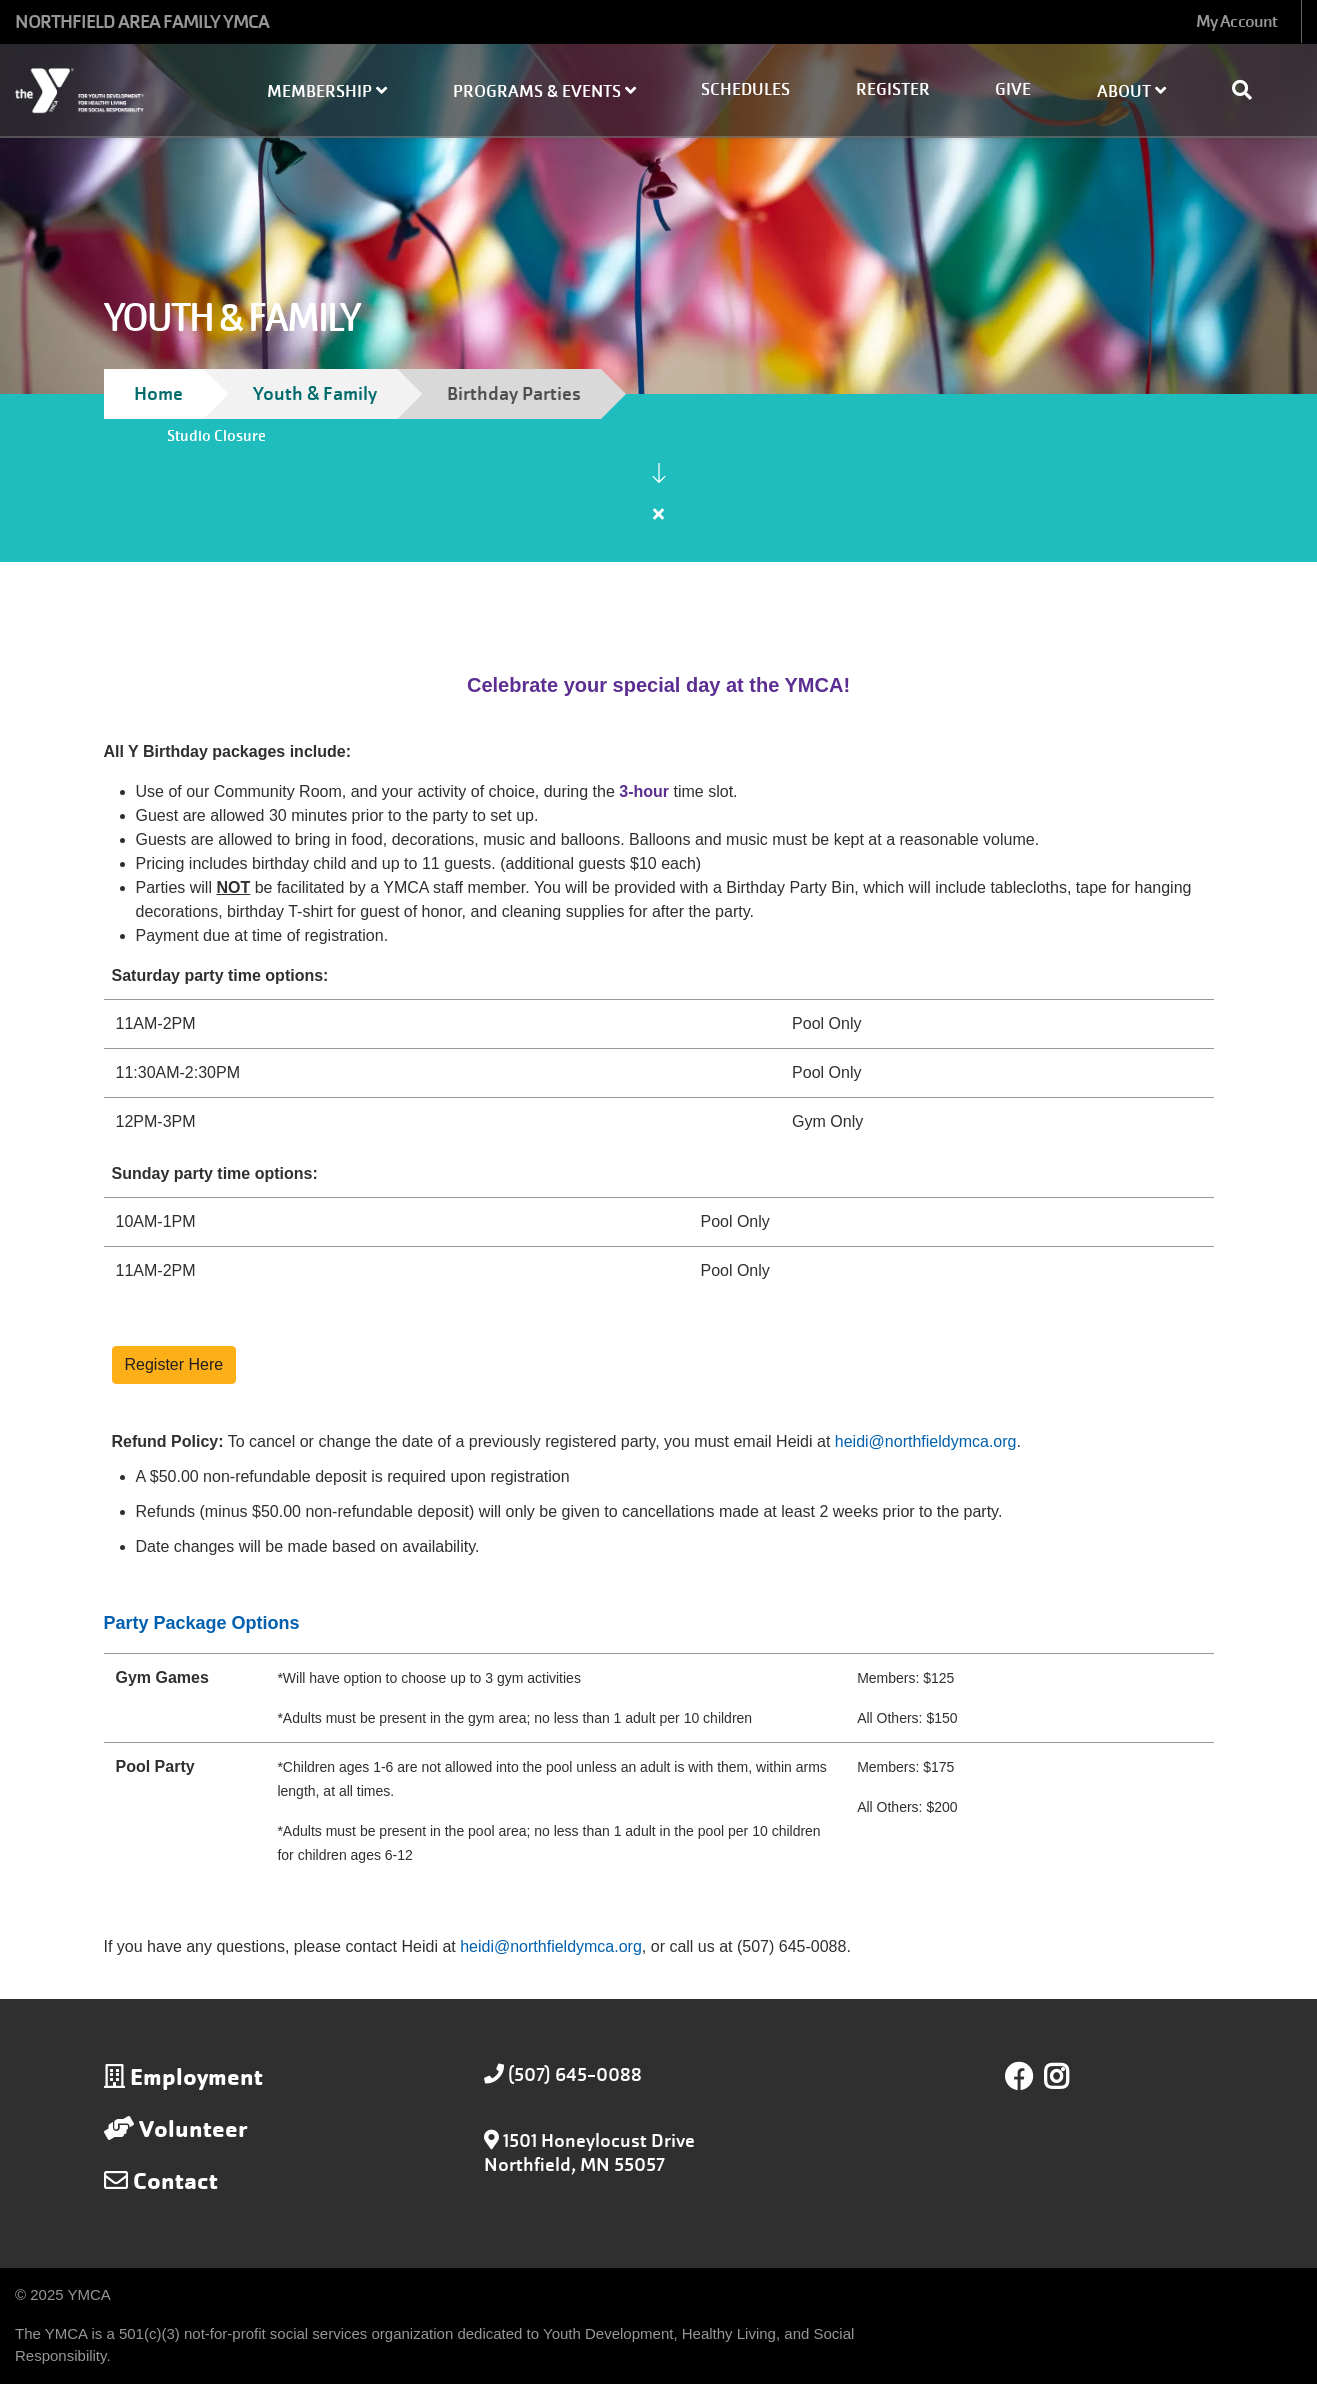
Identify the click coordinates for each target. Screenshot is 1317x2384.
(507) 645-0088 (575, 2074)
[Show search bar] (1250, 90)
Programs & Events (544, 91)
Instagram (1070, 2077)
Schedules (745, 89)
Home (158, 393)
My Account (1236, 21)
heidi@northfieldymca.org (551, 1946)
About (1131, 91)
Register (893, 89)
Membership (327, 91)
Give (1013, 89)
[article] (658, 500)
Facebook (1019, 2077)
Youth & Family (315, 393)
